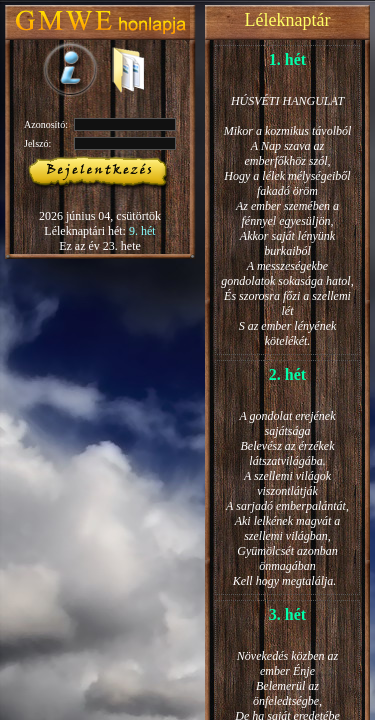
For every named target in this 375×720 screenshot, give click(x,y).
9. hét (142, 231)
